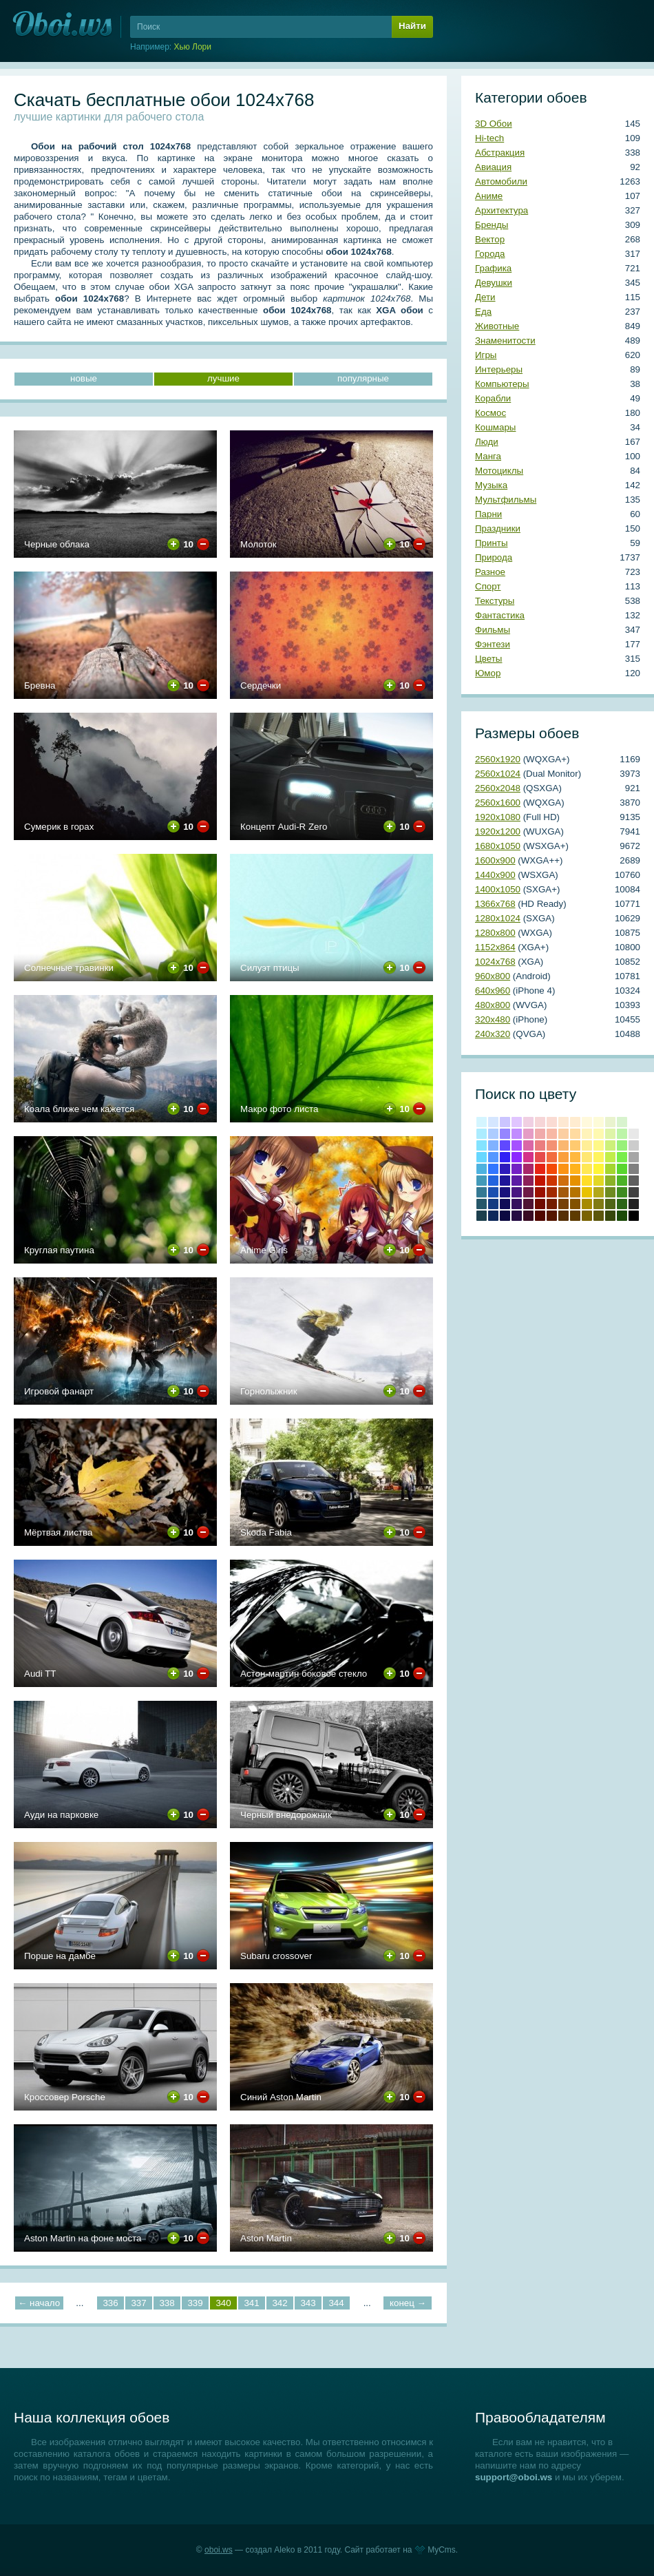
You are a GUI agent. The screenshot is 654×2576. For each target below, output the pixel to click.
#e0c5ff (516, 1122)
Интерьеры (499, 369)
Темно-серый (634, 1204)
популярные (363, 378)
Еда (483, 311)
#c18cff (516, 1134)
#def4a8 (610, 1134)
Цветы (488, 658)
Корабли (493, 398)
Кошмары (495, 427)
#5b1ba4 (516, 1180)
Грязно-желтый (587, 1216)
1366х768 (495, 904)
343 (307, 2303)
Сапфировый (505, 1216)
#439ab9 (481, 1180)
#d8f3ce (622, 1122)
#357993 (481, 1192)
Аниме (489, 196)
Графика (493, 268)
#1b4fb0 (493, 1192)
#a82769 (528, 1169)
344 (336, 2303)
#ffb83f (575, 1157)
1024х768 (495, 961)
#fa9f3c (563, 1157)
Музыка (491, 485)
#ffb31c (575, 1169)
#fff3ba (587, 1134)
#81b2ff (493, 1145)
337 (138, 2303)
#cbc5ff (505, 1122)
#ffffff (634, 1122)
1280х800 (495, 933)
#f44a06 (552, 1169)
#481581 (516, 1192)
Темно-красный (540, 1216)
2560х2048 (497, 788)
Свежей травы (622, 1204)
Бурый (528, 1216)
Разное (490, 572)
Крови (540, 1180)
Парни (488, 514)
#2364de (493, 1180)
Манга (488, 456)
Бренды (491, 225)
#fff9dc (587, 1122)
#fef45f (598, 1157)
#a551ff (516, 1145)
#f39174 (552, 1145)
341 (251, 2303)
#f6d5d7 (540, 1122)
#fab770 (563, 1145)
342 (279, 2303)
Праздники (497, 528)
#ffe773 (587, 1157)
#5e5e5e (634, 1180)
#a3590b (563, 1192)
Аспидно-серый (481, 1216)
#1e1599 (505, 1180)
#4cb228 (622, 1180)
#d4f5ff (481, 1122)
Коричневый (563, 1204)
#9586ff (505, 1134)
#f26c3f (552, 1157)
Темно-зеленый (622, 1216)
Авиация (493, 167)
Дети (485, 297)
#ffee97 (587, 1145)
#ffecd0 (575, 1122)
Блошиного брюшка (552, 1216)
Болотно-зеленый (610, 1216)
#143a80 (493, 1204)
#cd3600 (552, 1180)
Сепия (575, 1216)
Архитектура (501, 210)
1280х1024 (497, 918)
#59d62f (622, 1169)
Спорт (487, 586)
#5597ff (493, 1157)
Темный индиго (516, 1216)
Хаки (598, 1216)
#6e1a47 (528, 1192)
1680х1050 (497, 846)
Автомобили (501, 181)
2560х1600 (497, 802)
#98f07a (622, 1145)
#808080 (634, 1169)
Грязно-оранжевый (563, 1216)
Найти (412, 26)
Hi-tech (489, 138)
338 (166, 2303)
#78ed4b (622, 1157)
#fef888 (598, 1145)
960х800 (492, 976)
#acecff (481, 1134)
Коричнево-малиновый (540, 1204)
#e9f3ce (610, 1122)
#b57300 (575, 1192)
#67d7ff (481, 1157)
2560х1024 (497, 773)
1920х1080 (497, 817)
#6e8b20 (610, 1192)
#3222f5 (505, 1157)
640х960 (492, 990)
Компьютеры (502, 384)
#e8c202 (587, 1192)
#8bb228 (610, 1180)
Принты (491, 543)
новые (83, 378)
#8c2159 (528, 1180)
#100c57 (505, 1204)
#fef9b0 (598, 1134)
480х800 (492, 1005)
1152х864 (495, 947)
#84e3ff (481, 1145)
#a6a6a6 (634, 1157)
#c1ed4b (610, 1157)
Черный (634, 1216)
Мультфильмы (505, 499)
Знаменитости (505, 340)
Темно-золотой (587, 1204)
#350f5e (516, 1204)
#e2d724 (598, 1180)
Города (490, 254)
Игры (485, 355)
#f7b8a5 (552, 1134)
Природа (493, 557)
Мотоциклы (499, 470)
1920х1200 (497, 831)
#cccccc (634, 1145)
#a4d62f (610, 1169)
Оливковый (598, 1204)
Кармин (540, 1192)
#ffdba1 (575, 1134)
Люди (486, 442)
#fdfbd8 (598, 1122)
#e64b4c (540, 1157)
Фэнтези (492, 644)
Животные (497, 326)
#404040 (634, 1192)
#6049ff (505, 1145)
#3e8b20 (622, 1192)
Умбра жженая (552, 1204)
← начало (39, 2303)
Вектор (490, 239)
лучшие (223, 378)
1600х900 (495, 860)
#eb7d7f (540, 1145)
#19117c (505, 1192)
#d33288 (528, 1157)
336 (110, 2303)
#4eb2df (481, 1169)
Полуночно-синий (493, 1216)
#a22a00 (552, 1192)
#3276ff (493, 1169)
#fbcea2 (563, 1134)
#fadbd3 (552, 1122)
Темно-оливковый (610, 1204)
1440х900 (495, 875)
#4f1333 (528, 1204)
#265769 (481, 1204)
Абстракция (500, 152)
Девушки (493, 283)
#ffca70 (575, 1145)
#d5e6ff (493, 1122)
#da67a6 (528, 1145)
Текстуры (494, 601)
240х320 (492, 1034)
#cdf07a (610, 1145)
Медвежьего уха (575, 1204)
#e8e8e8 (634, 1134)
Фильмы (492, 630)
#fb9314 (563, 1169)
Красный (540, 1169)
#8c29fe (516, 1157)
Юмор (487, 673)
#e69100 (575, 1180)
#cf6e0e (563, 1180)
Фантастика (500, 615)
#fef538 (598, 1169)
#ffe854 (587, 1169)
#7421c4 (516, 1169)
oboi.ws (218, 2550)
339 (194, 2303)
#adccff (493, 1134)
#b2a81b (598, 1192)
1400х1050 (497, 889)
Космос (490, 413)
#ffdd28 (587, 1180)
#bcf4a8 (622, 1134)
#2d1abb (505, 1169)
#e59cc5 (528, 1134)
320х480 (492, 1019)
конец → (408, 2303)
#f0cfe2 (528, 1122)
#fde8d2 (563, 1122)
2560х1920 (497, 759)
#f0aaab (540, 1134)
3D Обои (493, 123)
